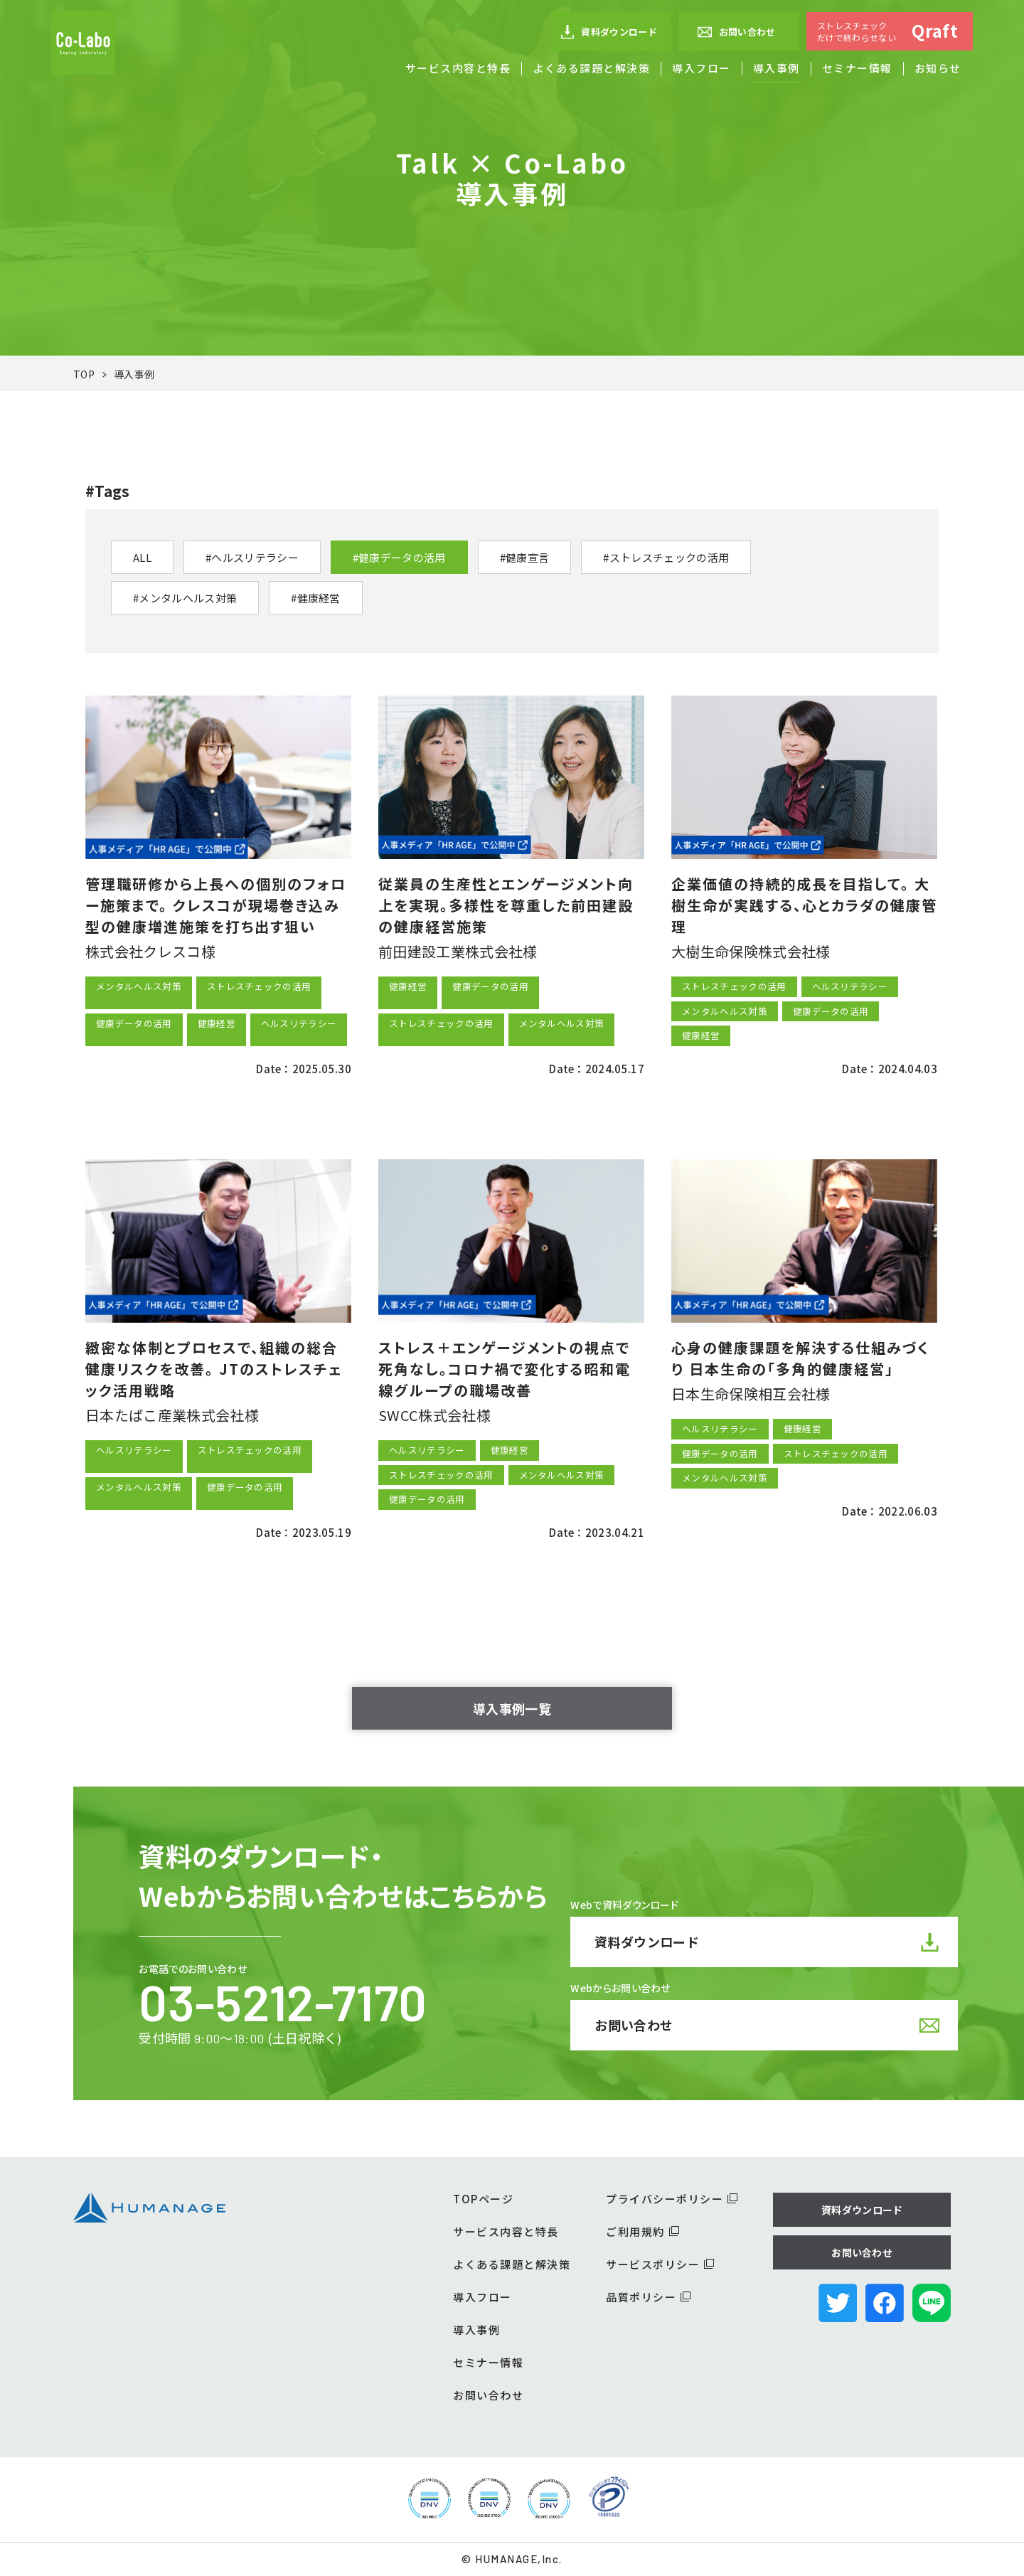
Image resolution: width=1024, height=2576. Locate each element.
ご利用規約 (642, 2231)
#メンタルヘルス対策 (185, 597)
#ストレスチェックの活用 (666, 557)
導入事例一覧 (512, 1708)
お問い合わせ (736, 32)
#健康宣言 (525, 557)
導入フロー (701, 68)
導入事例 (776, 68)
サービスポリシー (660, 2264)
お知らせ (937, 68)
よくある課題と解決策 (591, 68)
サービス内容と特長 (458, 68)
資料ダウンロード (608, 32)
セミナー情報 (857, 68)
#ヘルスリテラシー (252, 557)
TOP (84, 374)
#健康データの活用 (399, 557)
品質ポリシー (648, 2296)
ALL (142, 557)
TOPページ (483, 2198)
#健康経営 (316, 597)
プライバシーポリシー (671, 2198)
